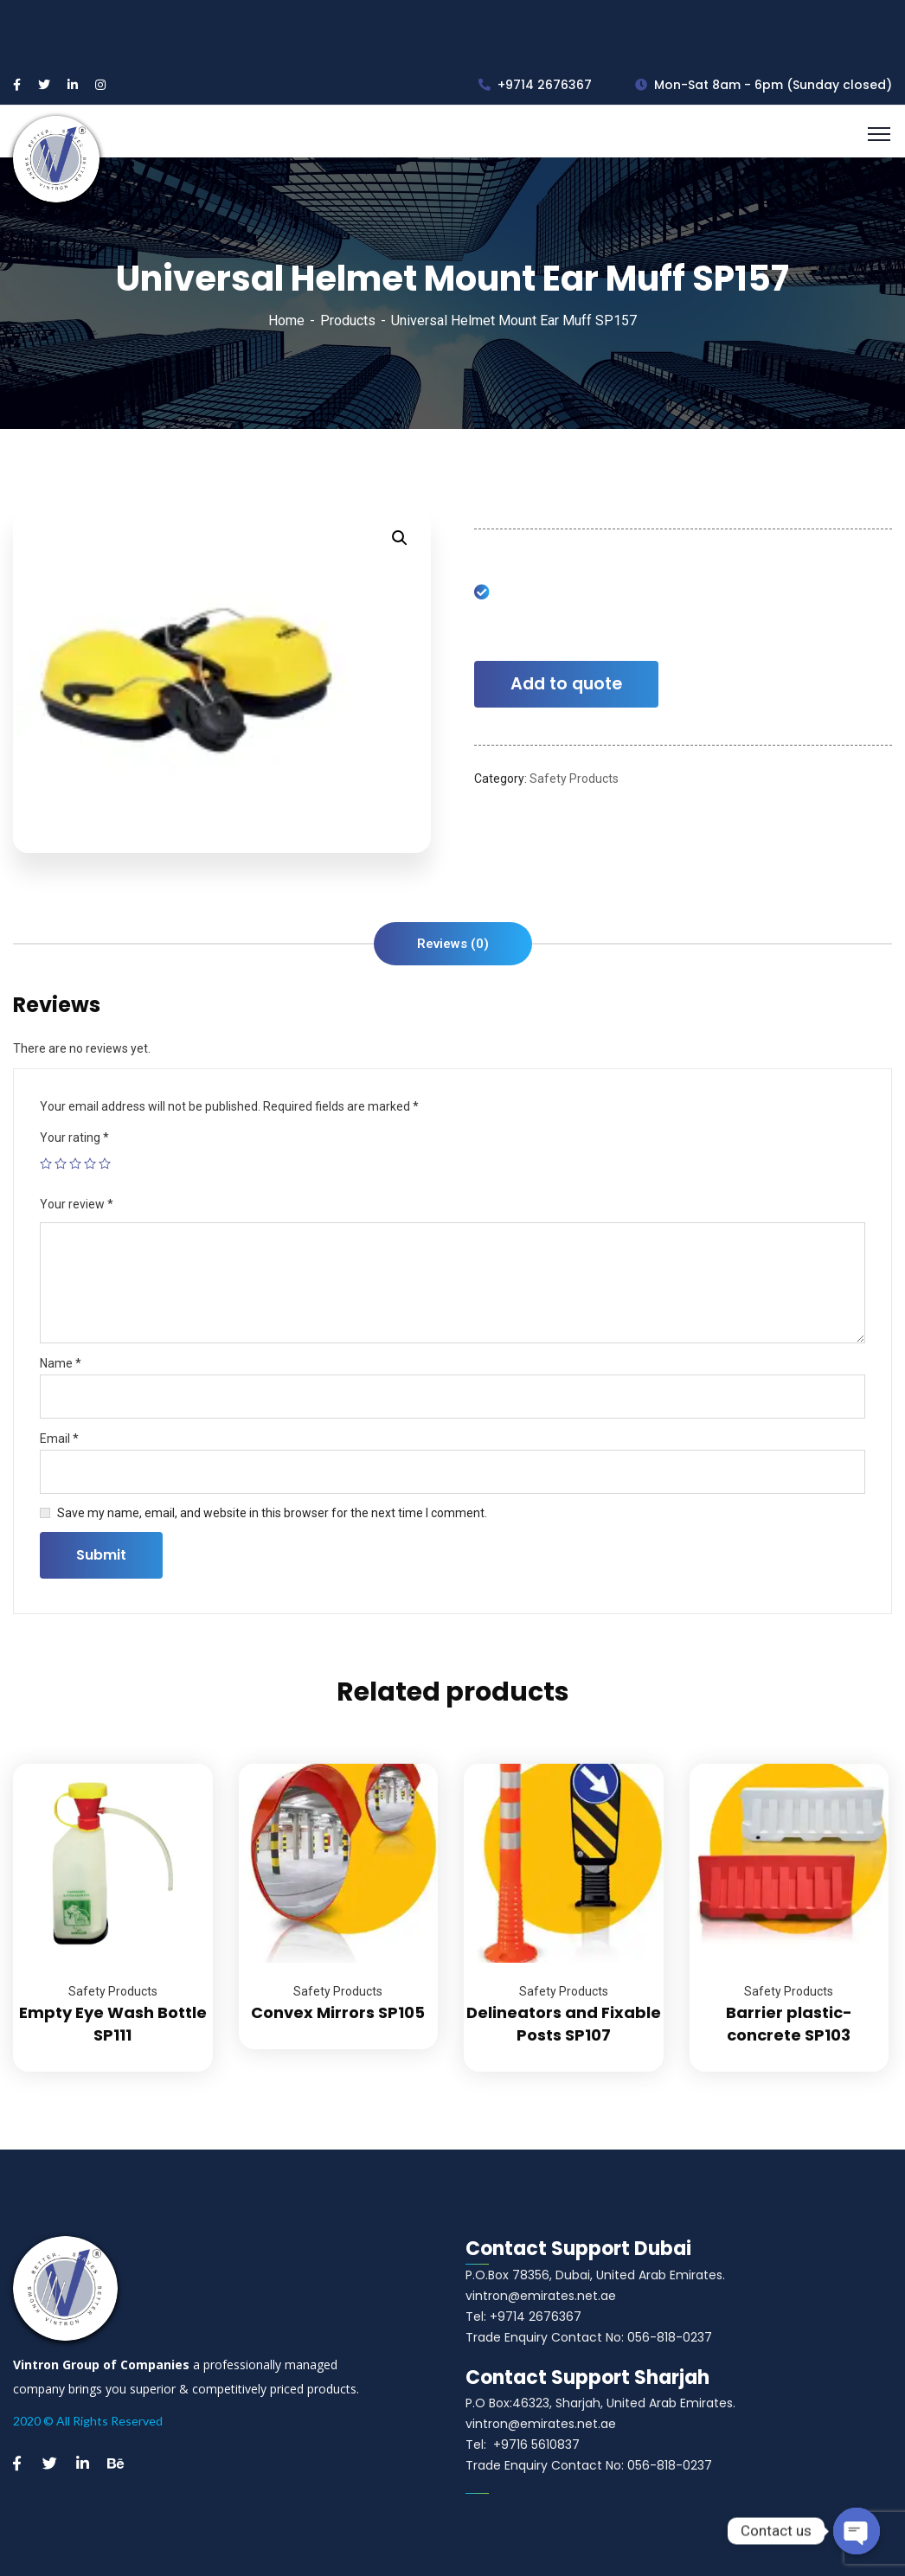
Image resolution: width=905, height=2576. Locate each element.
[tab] (453, 943)
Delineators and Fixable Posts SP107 (563, 2024)
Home (286, 320)
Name (60, 1363)
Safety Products (574, 778)
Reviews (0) (453, 944)
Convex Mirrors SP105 (338, 2012)
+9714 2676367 (535, 84)
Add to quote (566, 683)
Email (59, 1438)
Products (347, 320)
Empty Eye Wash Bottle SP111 (113, 2024)
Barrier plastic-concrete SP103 (789, 2024)
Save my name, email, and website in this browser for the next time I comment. (272, 1513)
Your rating (74, 1137)
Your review (76, 1204)
